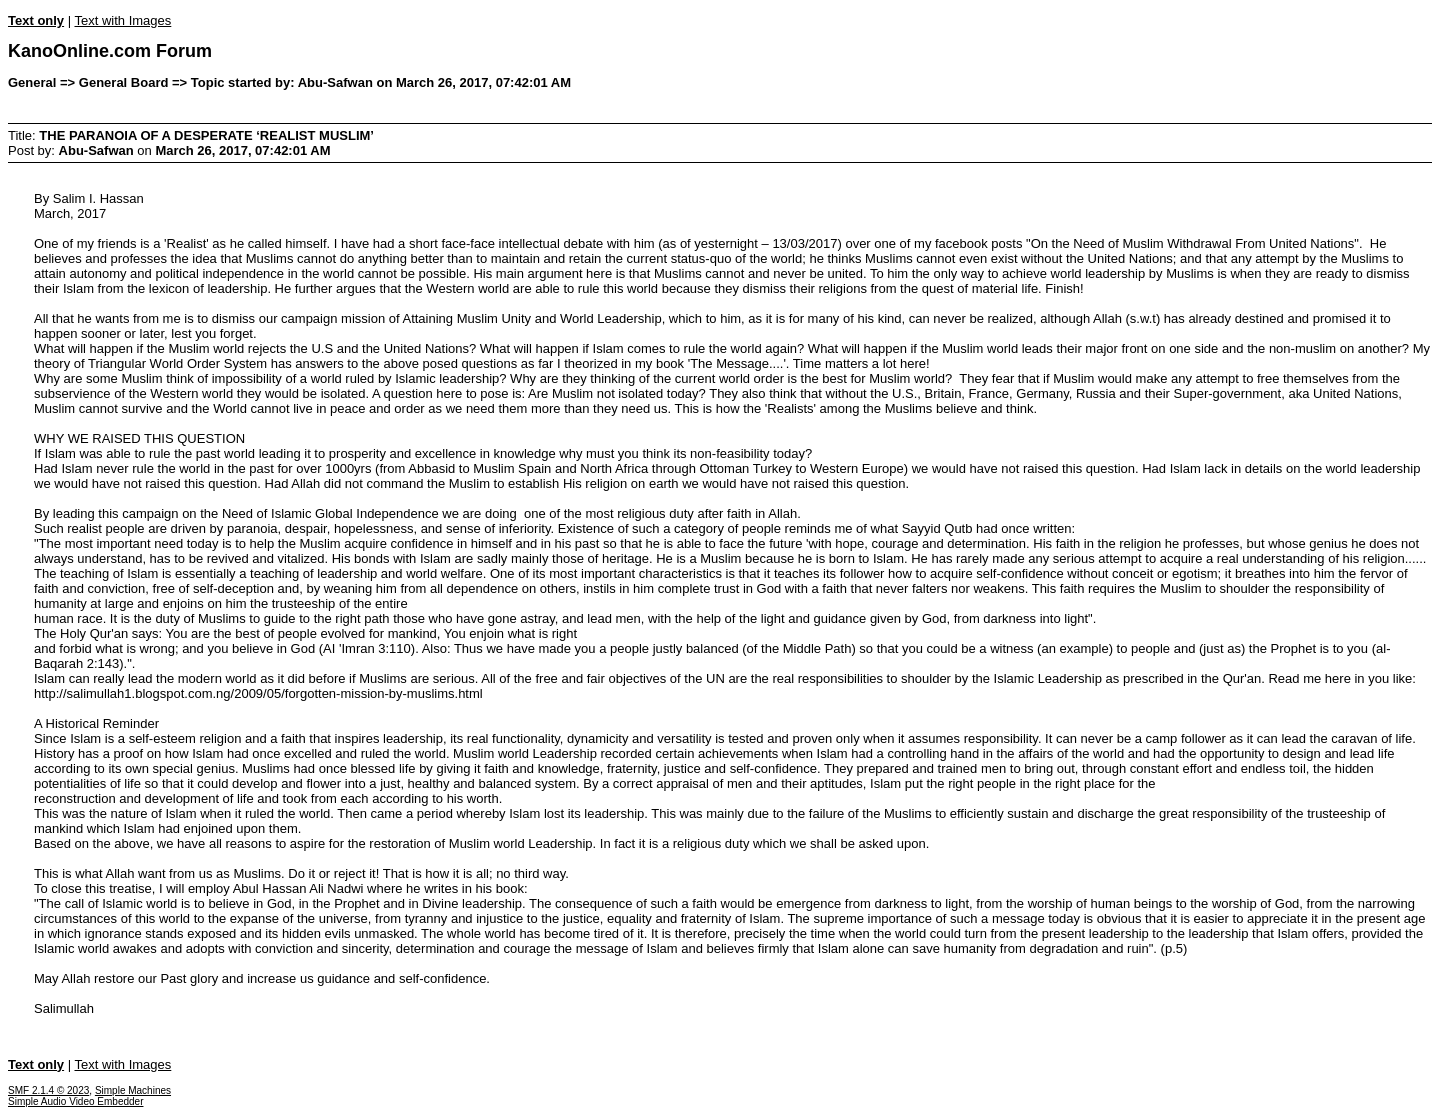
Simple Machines (133, 1090)
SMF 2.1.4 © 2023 (48, 1090)
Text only (36, 20)
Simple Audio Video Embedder (75, 1101)
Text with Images (122, 20)
